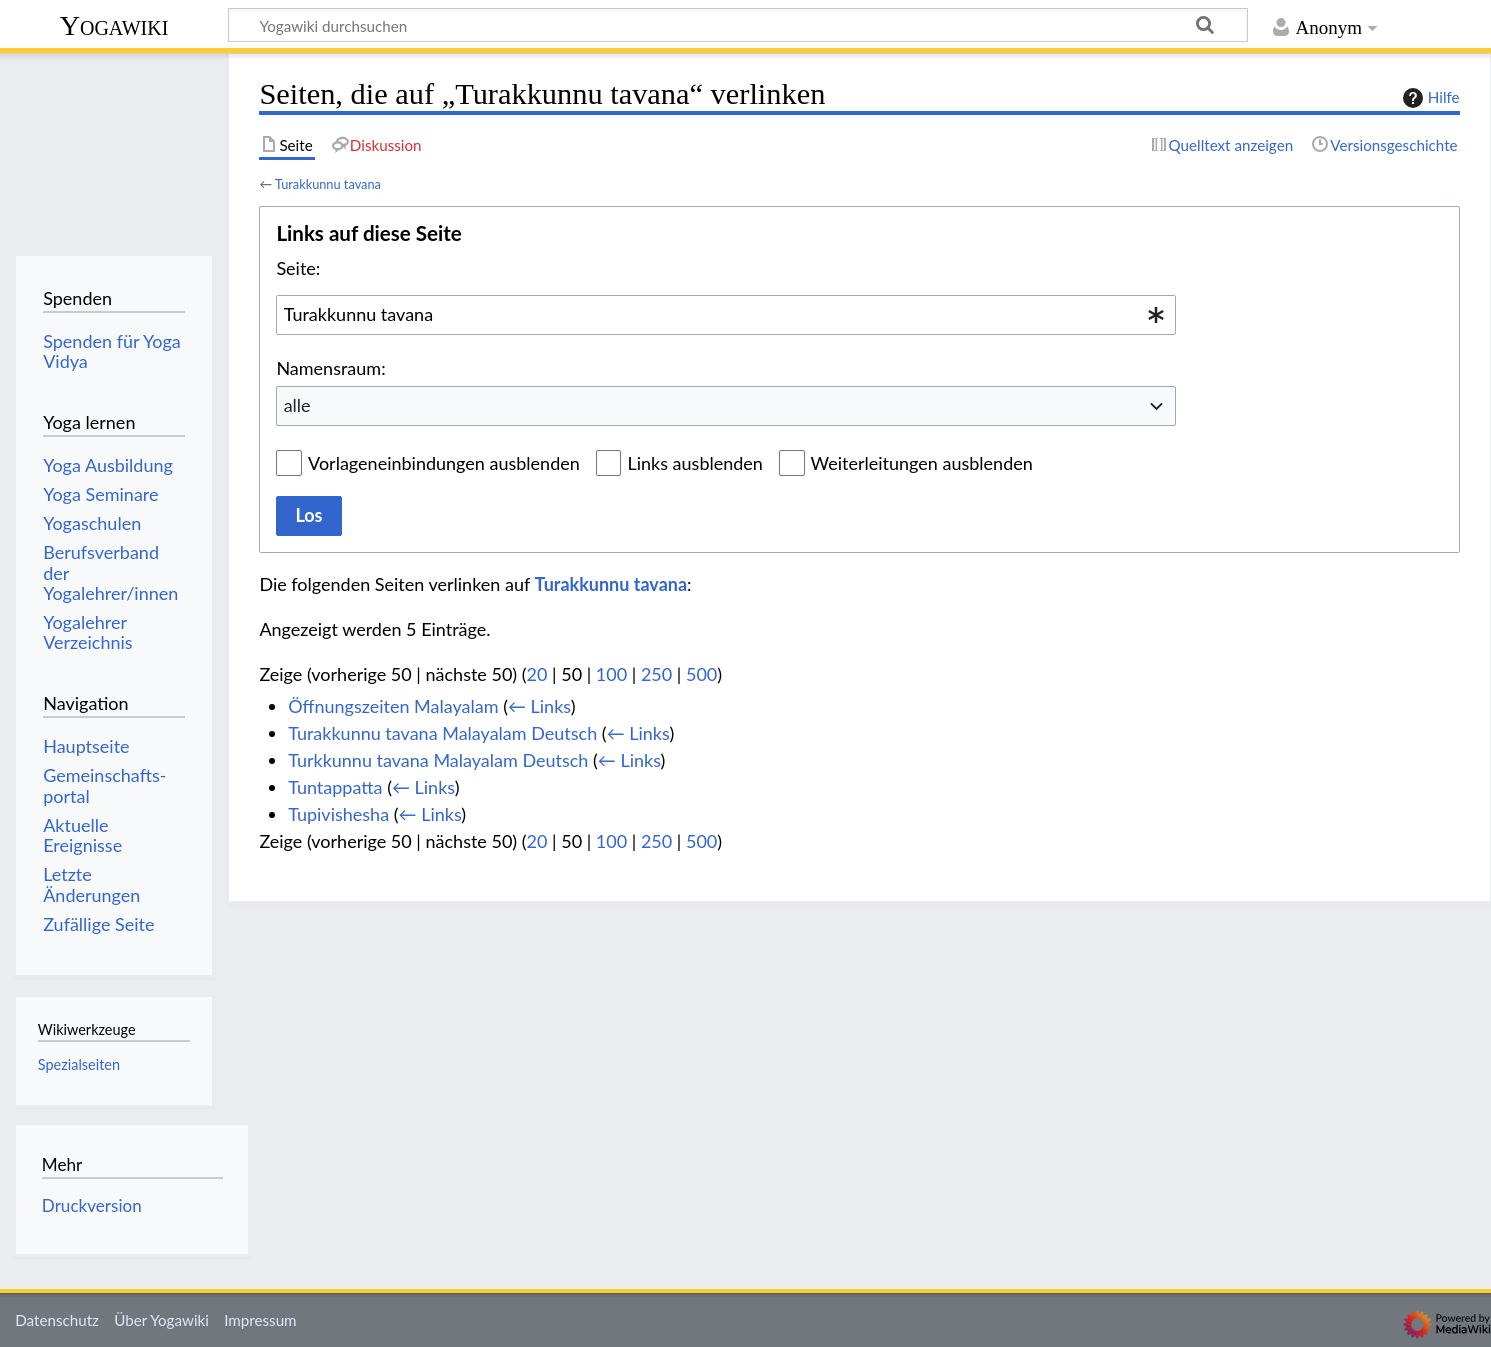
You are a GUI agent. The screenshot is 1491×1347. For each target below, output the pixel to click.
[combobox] (726, 315)
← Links (539, 706)
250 (656, 674)
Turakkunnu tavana (328, 184)
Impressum (260, 1320)
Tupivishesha (338, 814)
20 (537, 674)
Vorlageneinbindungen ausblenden (444, 463)
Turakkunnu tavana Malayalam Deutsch (442, 733)
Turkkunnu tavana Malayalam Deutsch (438, 760)
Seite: (298, 268)
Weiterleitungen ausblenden (922, 463)
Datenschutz (57, 1320)
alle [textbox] (297, 405)
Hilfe (1429, 98)
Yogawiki (114, 25)
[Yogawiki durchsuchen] (738, 25)
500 (701, 674)
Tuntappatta (335, 787)
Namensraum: (330, 368)
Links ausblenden (694, 463)
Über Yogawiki (161, 1320)
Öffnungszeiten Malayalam (393, 706)
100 (611, 674)
